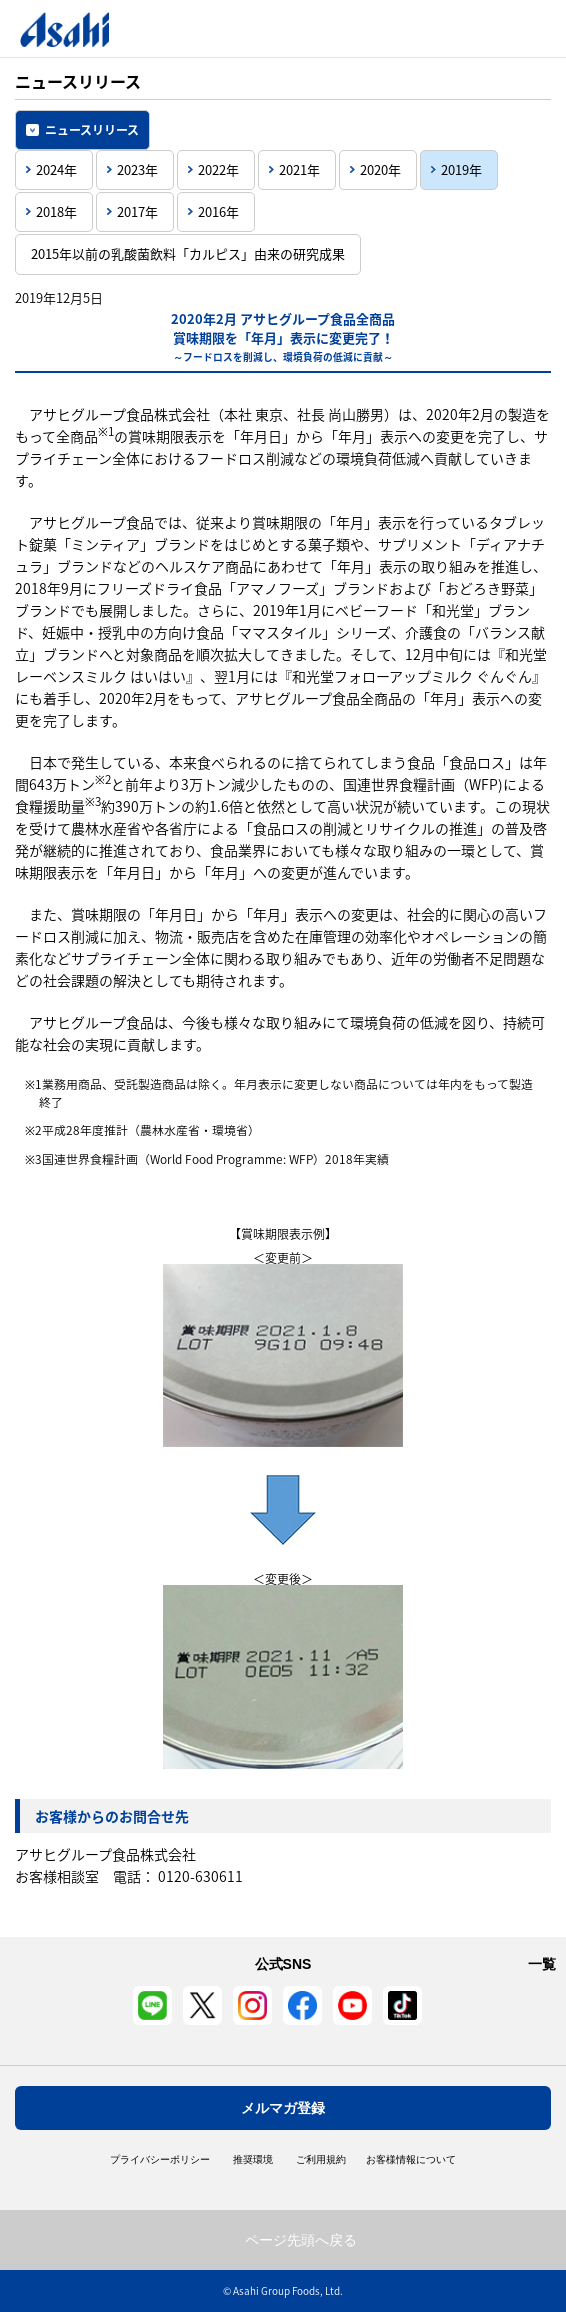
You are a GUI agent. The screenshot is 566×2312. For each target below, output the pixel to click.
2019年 (461, 169)
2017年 (137, 211)
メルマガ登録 (283, 2108)
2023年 (137, 169)
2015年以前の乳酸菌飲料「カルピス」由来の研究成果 (188, 253)
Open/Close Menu (493, 28)
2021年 (299, 169)
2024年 (56, 169)
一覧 (542, 1964)
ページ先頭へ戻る (301, 2240)
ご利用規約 (321, 2160)
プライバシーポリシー (160, 2160)
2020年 (380, 169)
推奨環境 (253, 2160)
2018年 (56, 211)
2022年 (218, 169)
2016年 (218, 211)
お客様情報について (411, 2160)
